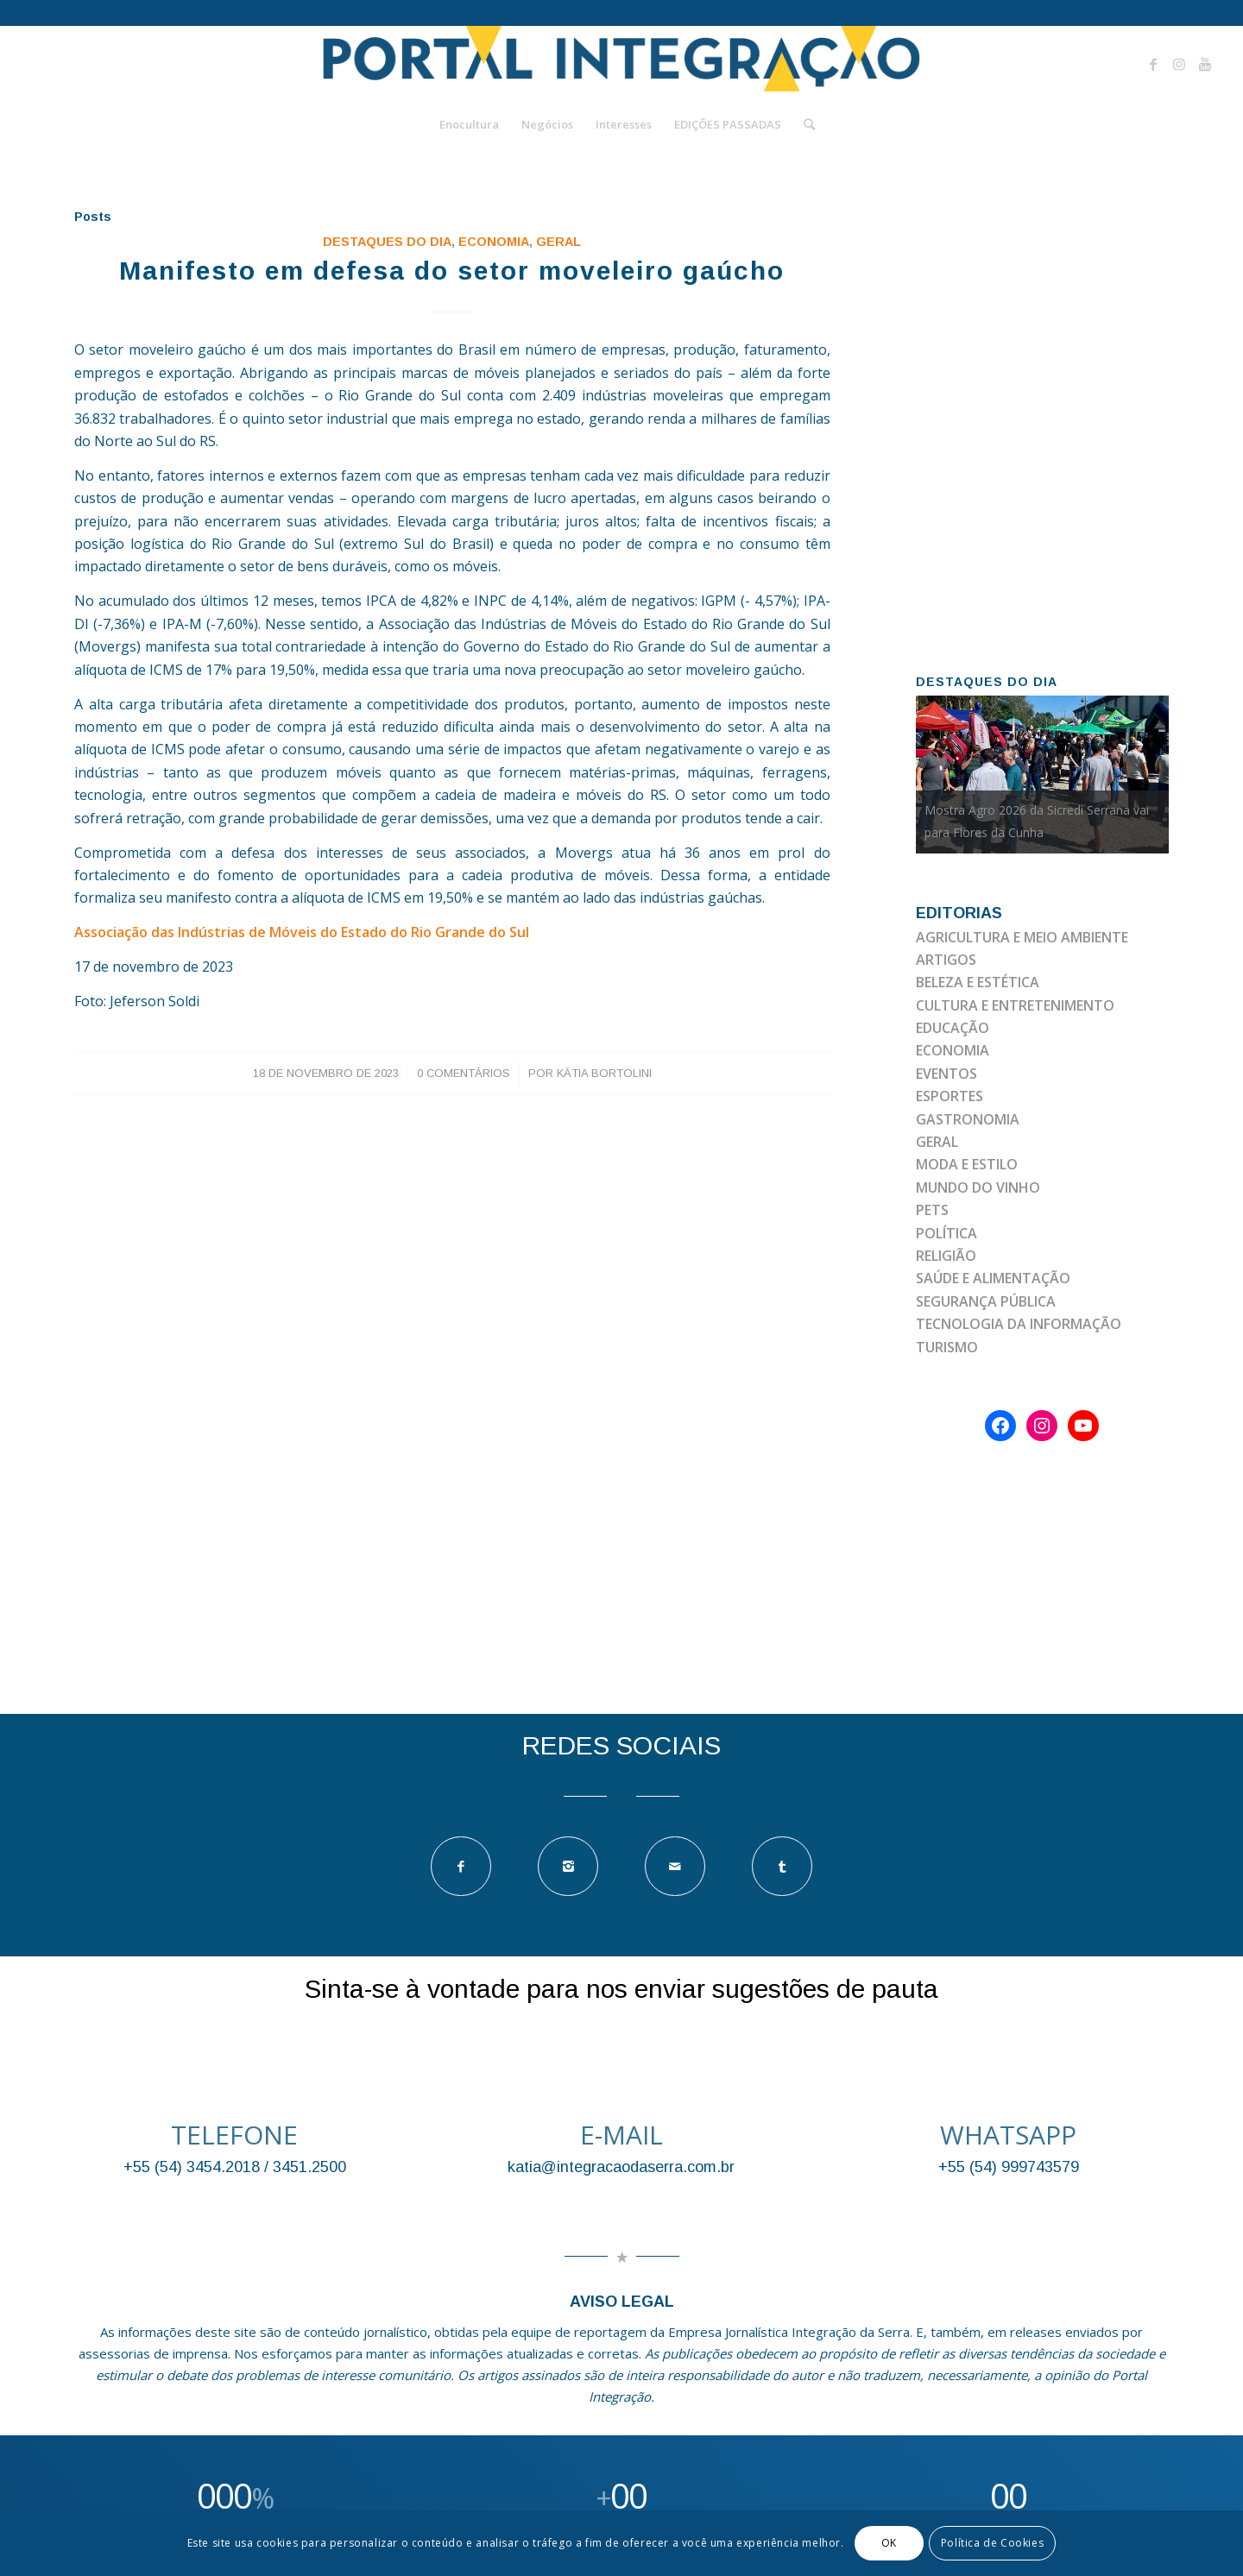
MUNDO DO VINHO (978, 1187)
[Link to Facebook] (1153, 64)
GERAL (558, 242)
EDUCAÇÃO (952, 1027)
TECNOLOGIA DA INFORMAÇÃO (1018, 1323)
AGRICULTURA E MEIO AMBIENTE (1022, 937)
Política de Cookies (992, 2542)
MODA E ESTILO (967, 1164)
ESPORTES (949, 1095)
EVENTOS (946, 1073)
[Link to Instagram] (1179, 64)
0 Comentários (463, 1073)
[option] (1043, 774)
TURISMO (947, 1347)
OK (889, 2542)
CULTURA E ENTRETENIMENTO (1015, 1005)
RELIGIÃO (946, 1255)
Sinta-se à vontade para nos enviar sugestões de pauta (621, 1989)
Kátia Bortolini (604, 1073)
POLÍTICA (946, 1233)
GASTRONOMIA (967, 1119)
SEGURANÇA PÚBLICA (986, 1301)
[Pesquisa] (803, 124)
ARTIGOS (946, 959)
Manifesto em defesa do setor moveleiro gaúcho (452, 270)
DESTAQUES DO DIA (387, 242)
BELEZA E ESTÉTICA (977, 982)
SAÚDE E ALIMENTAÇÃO (993, 1278)
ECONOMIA (493, 242)
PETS (932, 1209)
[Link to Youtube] (1205, 64)
